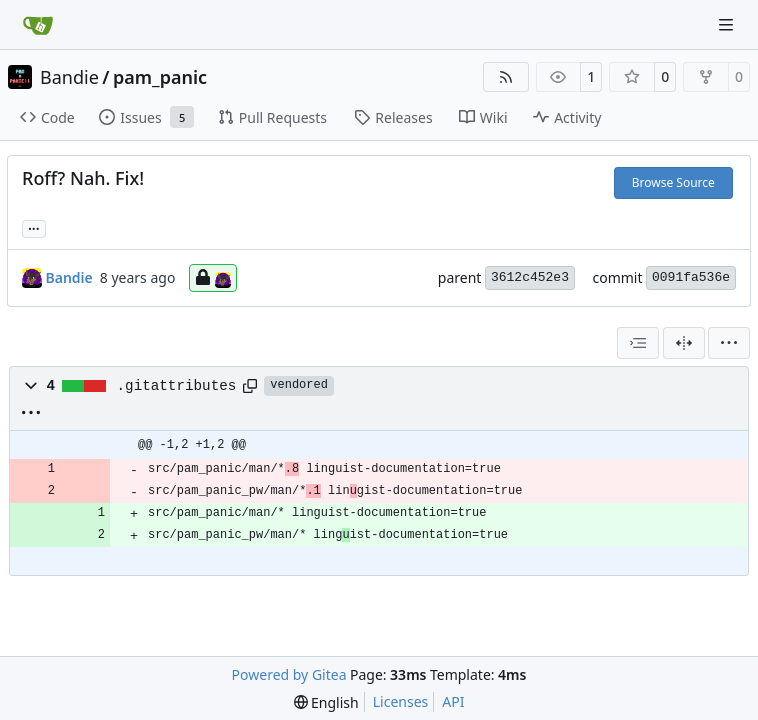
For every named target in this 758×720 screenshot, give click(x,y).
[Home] (38, 25)
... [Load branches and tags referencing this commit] (34, 227)
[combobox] (638, 343)
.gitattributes (177, 386)
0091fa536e (691, 277)
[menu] (729, 343)
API (453, 701)
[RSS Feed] (506, 77)
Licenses (401, 701)
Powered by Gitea (289, 674)
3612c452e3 (530, 277)
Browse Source (673, 182)
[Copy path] (250, 386)
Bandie (69, 77)
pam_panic (160, 77)
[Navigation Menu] (728, 24)
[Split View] (684, 343)
